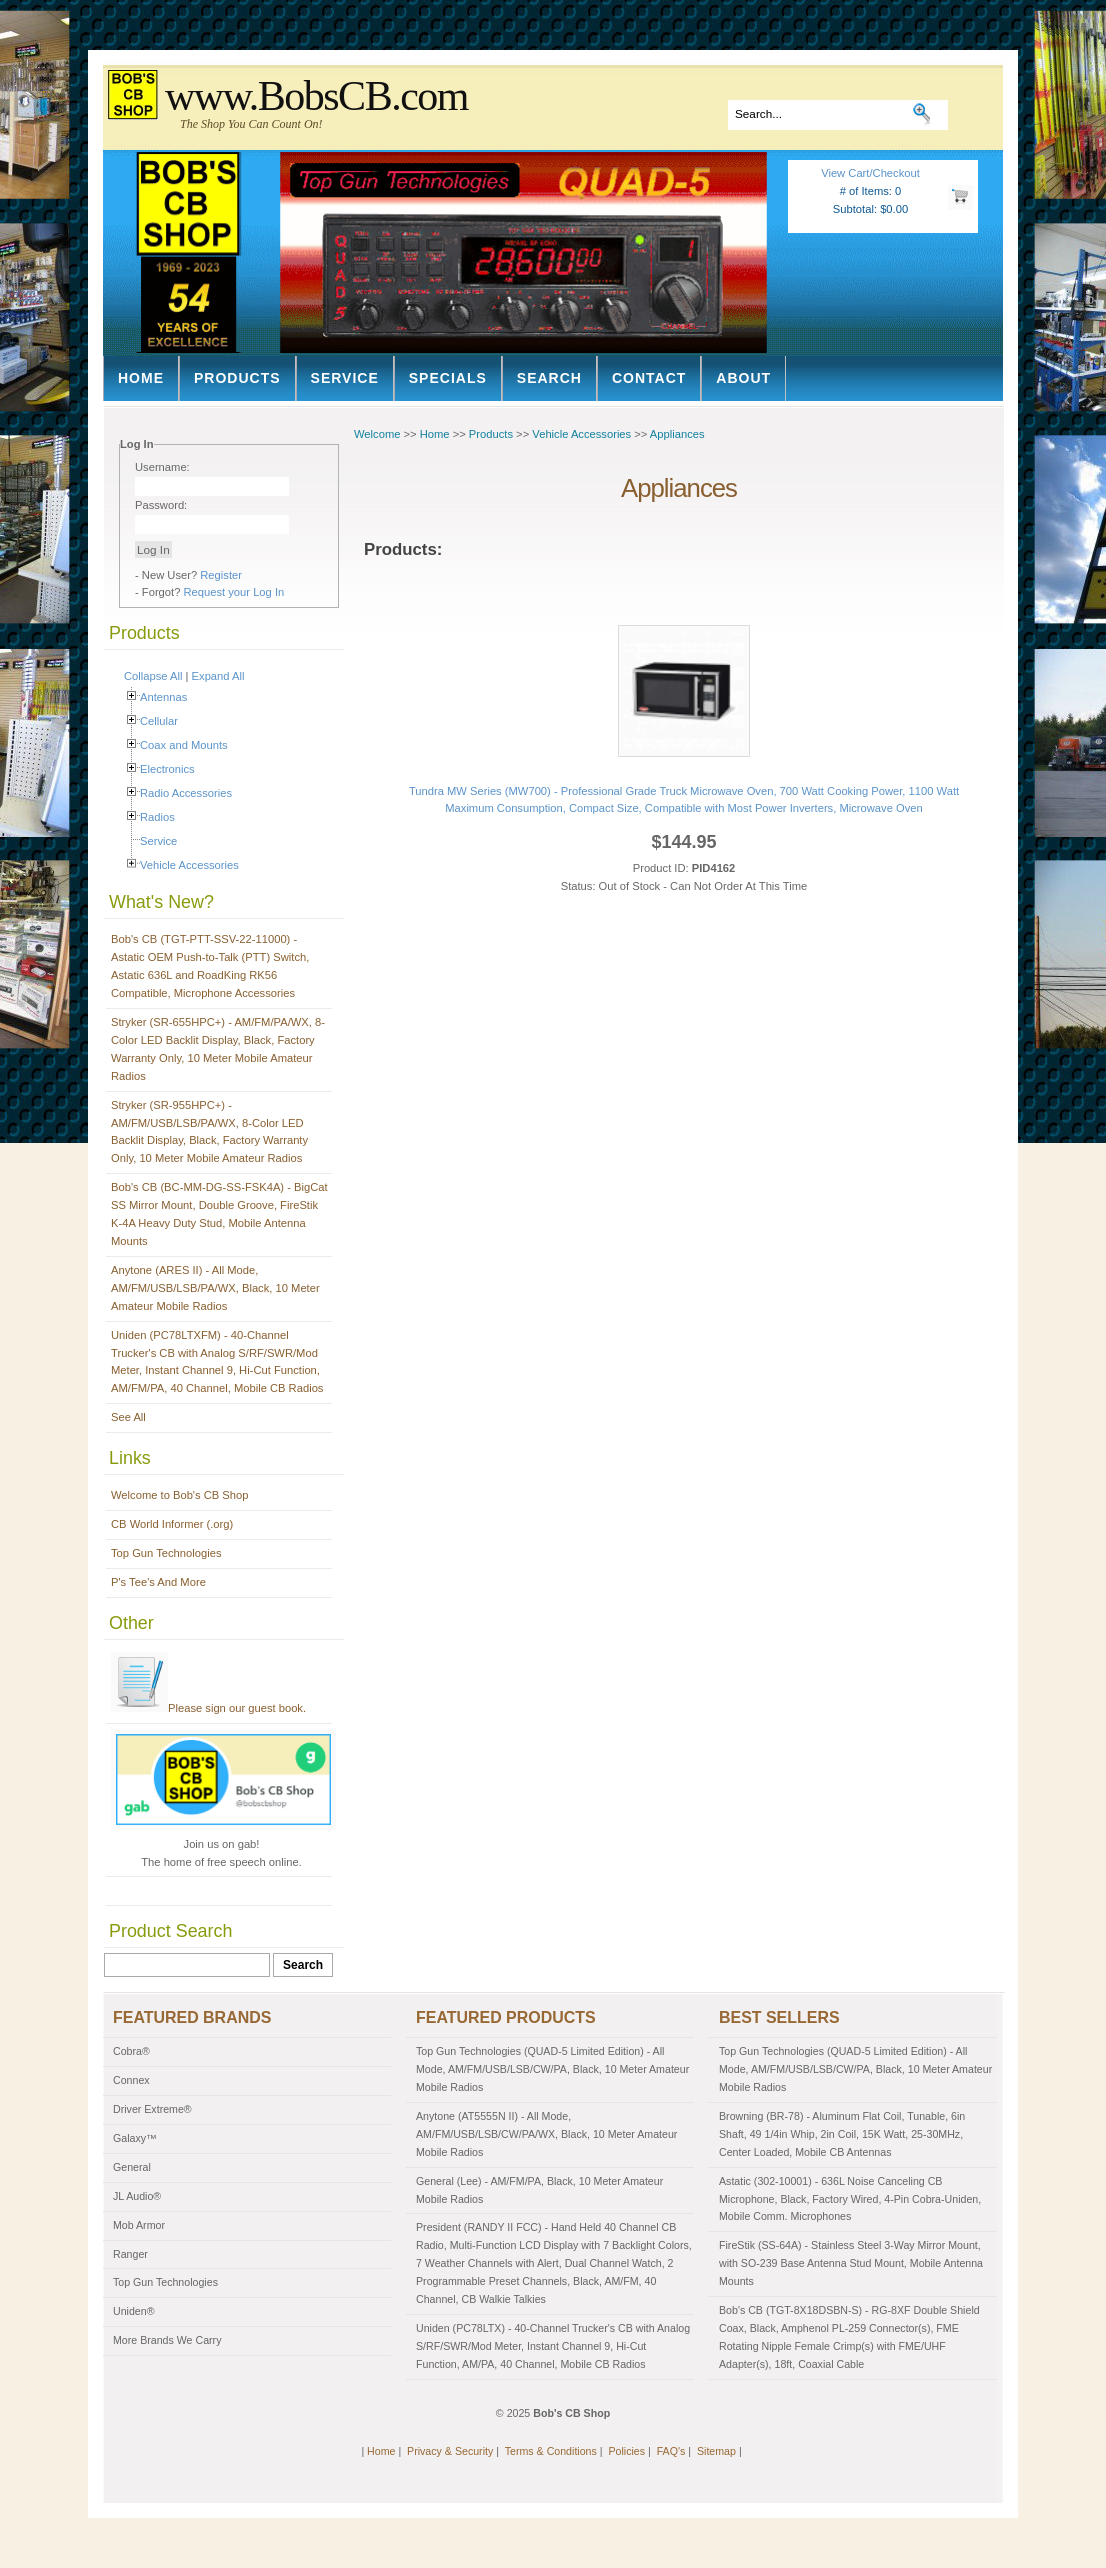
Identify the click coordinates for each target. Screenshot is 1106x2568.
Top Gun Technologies (166, 1553)
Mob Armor (139, 2225)
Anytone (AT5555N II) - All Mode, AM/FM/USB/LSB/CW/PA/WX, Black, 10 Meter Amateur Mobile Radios (546, 2134)
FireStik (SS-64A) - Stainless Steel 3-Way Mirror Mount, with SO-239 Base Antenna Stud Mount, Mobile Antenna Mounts (851, 2263)
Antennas (163, 697)
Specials (448, 378)
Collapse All (153, 676)
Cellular (159, 721)
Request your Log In (234, 592)
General (132, 2167)
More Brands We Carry (167, 2340)
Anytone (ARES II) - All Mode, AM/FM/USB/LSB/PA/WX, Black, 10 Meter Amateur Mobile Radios (215, 1288)
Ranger (130, 2254)
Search (549, 378)
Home (141, 378)
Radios (157, 817)
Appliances (677, 434)
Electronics (167, 769)
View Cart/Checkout (870, 173)
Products (237, 378)
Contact (649, 378)
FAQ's (671, 2451)
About (743, 378)
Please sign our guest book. (208, 1708)
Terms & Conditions (551, 2451)
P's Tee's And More (158, 1582)
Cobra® (131, 2051)
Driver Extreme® (152, 2109)
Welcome (377, 434)
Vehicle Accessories (189, 865)
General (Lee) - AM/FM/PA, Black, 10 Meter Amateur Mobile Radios (539, 2190)
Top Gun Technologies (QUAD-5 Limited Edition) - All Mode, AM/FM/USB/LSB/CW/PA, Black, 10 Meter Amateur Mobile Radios (552, 2069)
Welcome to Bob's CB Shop (180, 1495)
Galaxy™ (135, 2138)
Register (221, 575)
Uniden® (134, 2311)
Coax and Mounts (184, 745)
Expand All (218, 676)
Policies (626, 2451)
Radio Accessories (186, 793)
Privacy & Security (450, 2451)
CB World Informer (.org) (172, 1524)
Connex (131, 2080)
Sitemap (716, 2451)
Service (345, 378)
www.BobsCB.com (316, 96)
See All (128, 1417)
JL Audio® (137, 2196)
